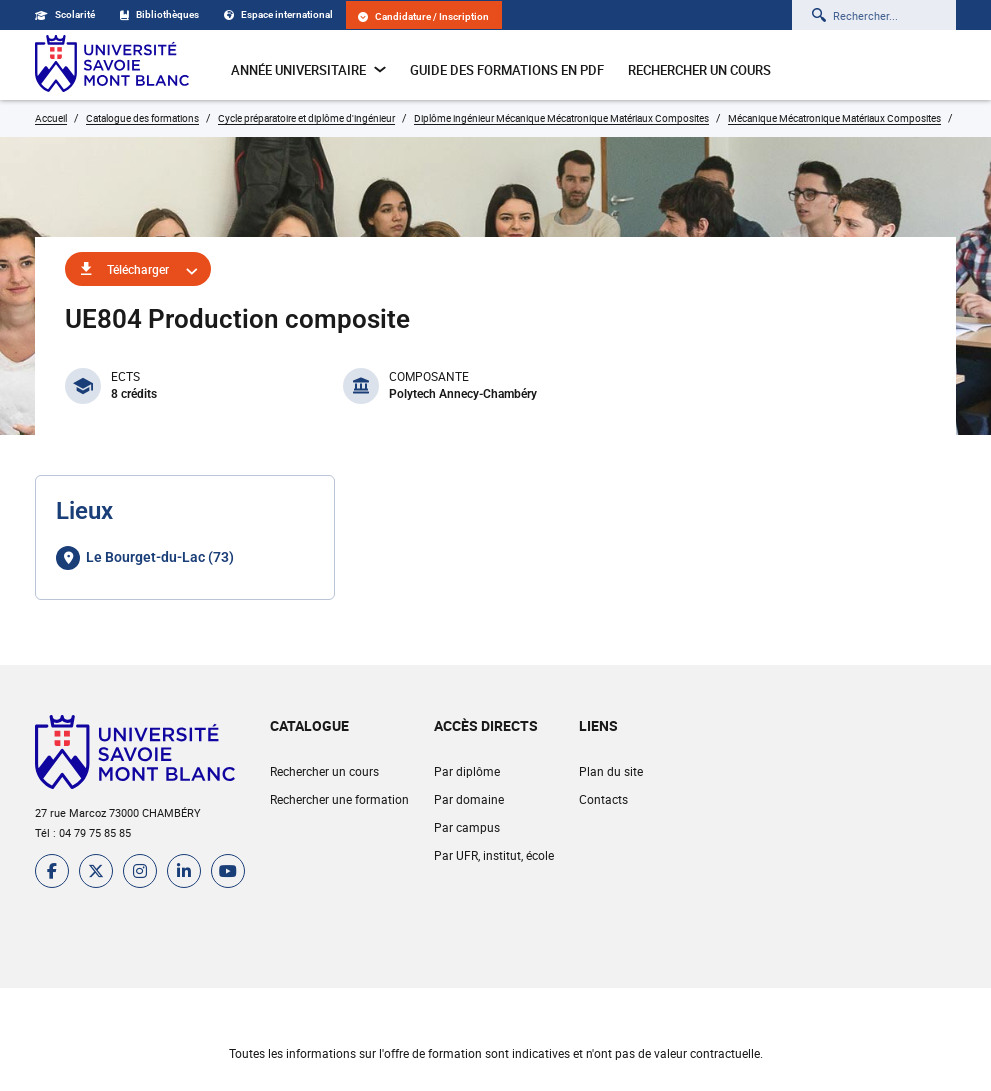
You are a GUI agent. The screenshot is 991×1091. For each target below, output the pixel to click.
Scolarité (65, 14)
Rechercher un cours (699, 70)
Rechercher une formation (339, 799)
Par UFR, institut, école (494, 855)
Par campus (467, 827)
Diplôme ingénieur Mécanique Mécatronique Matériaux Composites (561, 118)
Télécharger (138, 269)
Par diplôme (467, 771)
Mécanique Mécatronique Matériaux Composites (834, 118)
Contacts (603, 799)
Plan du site (611, 771)
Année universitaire (308, 70)
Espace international (278, 14)
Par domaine (469, 799)
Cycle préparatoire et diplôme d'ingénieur (306, 118)
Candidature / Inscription (423, 16)
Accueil (51, 118)
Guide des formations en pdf (507, 70)
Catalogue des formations (142, 118)
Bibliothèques (159, 14)
